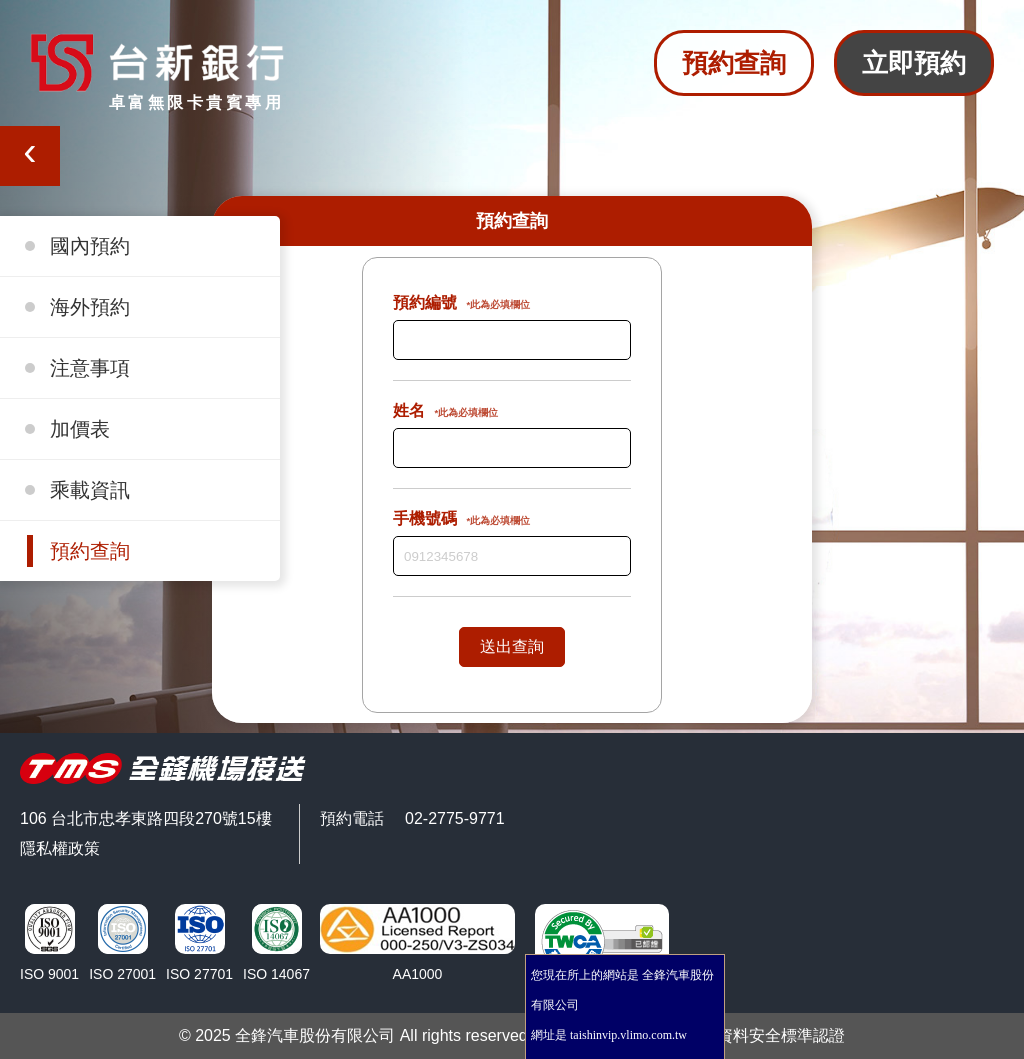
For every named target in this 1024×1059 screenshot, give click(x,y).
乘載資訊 (90, 490)
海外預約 (90, 307)
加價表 (80, 429)
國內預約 (90, 246)
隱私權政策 (60, 848)
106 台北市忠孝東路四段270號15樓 (146, 818)
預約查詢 (734, 63)
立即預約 (914, 63)
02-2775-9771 (455, 818)
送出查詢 (512, 646)
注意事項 (90, 368)
